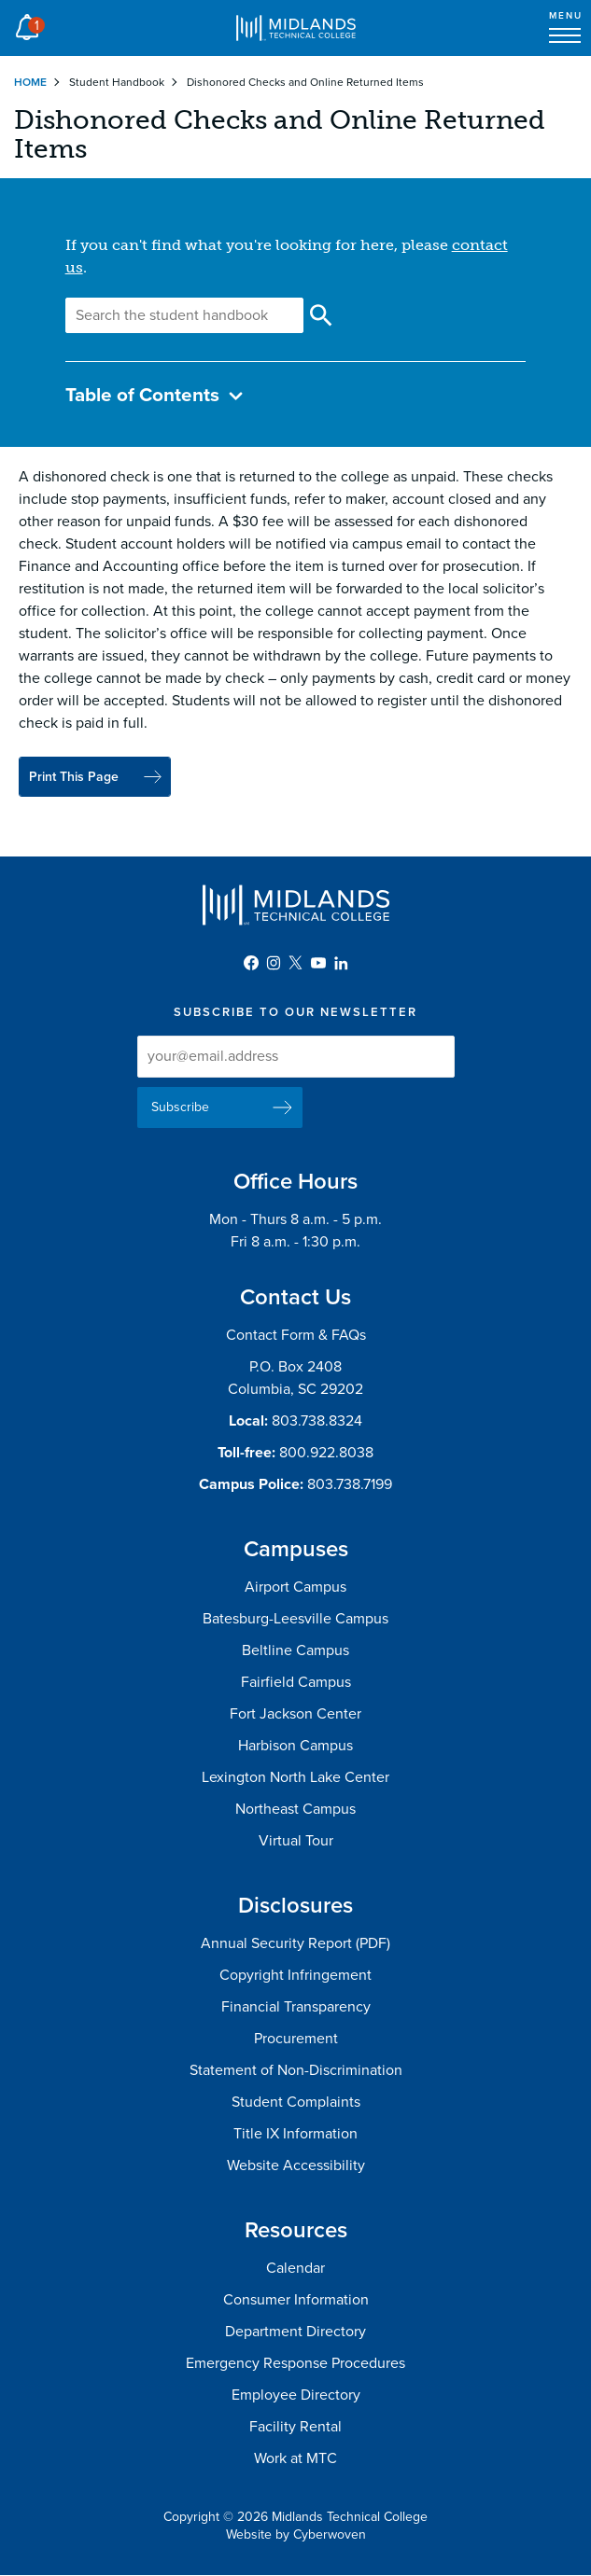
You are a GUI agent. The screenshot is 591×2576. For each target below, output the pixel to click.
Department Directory (295, 2331)
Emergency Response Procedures (295, 2363)
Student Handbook (116, 82)
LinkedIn (340, 962)
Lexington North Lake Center (295, 1777)
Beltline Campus (295, 1650)
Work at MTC (295, 2458)
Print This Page (74, 777)
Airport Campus (295, 1587)
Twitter (295, 962)
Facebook (251, 962)
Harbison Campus (295, 1745)
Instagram (273, 962)
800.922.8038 (326, 1452)
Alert (27, 22)
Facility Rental (295, 2426)
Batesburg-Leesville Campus (295, 1618)
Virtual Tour (296, 1840)
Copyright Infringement (295, 1975)
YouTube (318, 962)
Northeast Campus (295, 1809)
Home (30, 82)
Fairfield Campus (296, 1682)
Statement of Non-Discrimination (296, 2070)
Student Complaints (296, 2102)
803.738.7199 (349, 1484)
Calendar (295, 2268)
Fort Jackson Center (295, 1714)
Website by (296, 2534)
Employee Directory (296, 2395)
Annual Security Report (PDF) (295, 1943)
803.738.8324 (317, 1421)
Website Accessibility (296, 2165)
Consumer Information (296, 2300)
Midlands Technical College (296, 28)
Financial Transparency (296, 2007)
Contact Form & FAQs (296, 1335)
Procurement (296, 2038)
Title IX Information (295, 2133)
